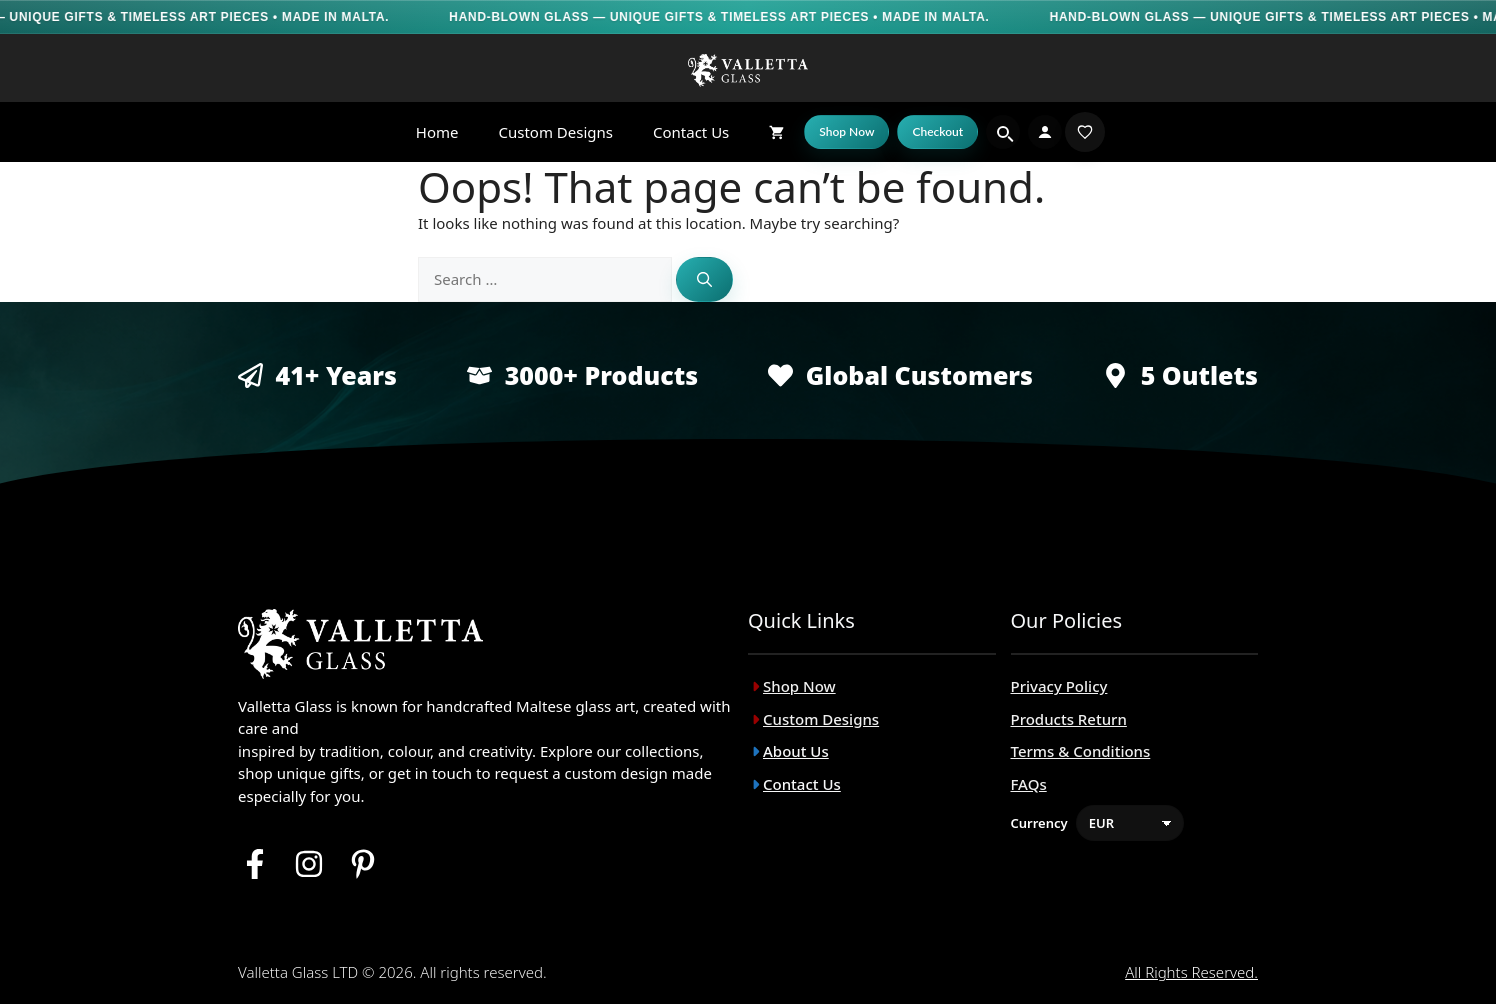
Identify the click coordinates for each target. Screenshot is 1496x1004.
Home (437, 132)
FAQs (1029, 784)
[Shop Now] (846, 132)
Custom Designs (555, 132)
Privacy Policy (1059, 686)
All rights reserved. (1191, 972)
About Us (796, 751)
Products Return (1069, 719)
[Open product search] (1003, 132)
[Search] (704, 279)
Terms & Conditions (1081, 751)
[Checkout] (937, 132)
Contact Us (691, 132)
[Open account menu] (1045, 132)
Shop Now (799, 686)
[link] (1085, 132)
